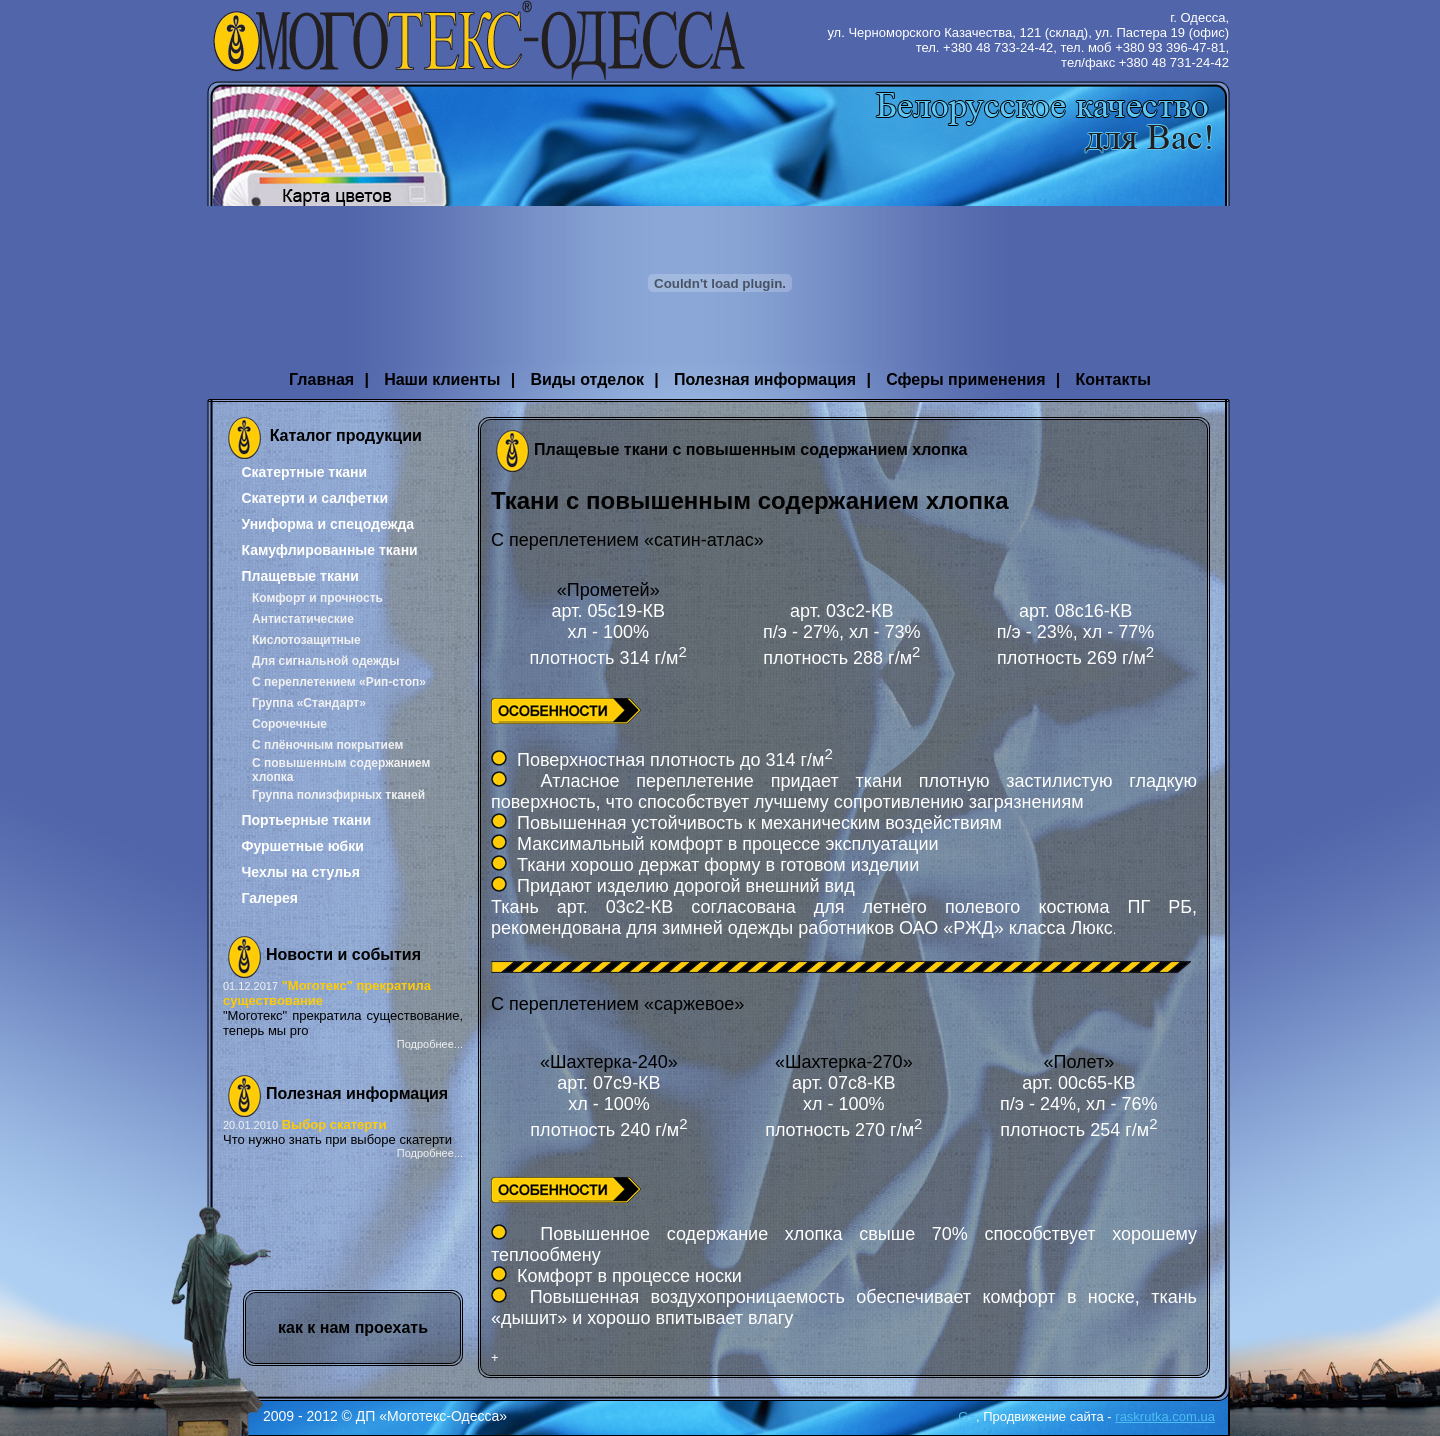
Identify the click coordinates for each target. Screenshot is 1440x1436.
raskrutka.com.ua (1165, 1416)
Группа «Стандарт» (309, 703)
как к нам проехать (353, 1327)
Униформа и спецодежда (327, 524)
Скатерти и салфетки (314, 498)
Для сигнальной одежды (325, 661)
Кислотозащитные (306, 640)
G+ (967, 1416)
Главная (321, 379)
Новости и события (343, 954)
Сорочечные (289, 724)
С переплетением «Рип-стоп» (339, 682)
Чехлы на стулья (300, 872)
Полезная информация (765, 379)
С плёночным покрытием (327, 745)
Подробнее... (430, 1044)
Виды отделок (587, 379)
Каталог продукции (346, 435)
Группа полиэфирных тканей (338, 795)
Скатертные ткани (304, 472)
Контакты (1112, 379)
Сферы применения (965, 379)
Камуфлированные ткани (329, 550)
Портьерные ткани (306, 820)
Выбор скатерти (334, 1124)
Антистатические (303, 619)
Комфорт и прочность (317, 598)
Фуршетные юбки (302, 846)
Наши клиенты (442, 379)
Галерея (269, 898)
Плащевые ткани (299, 576)
